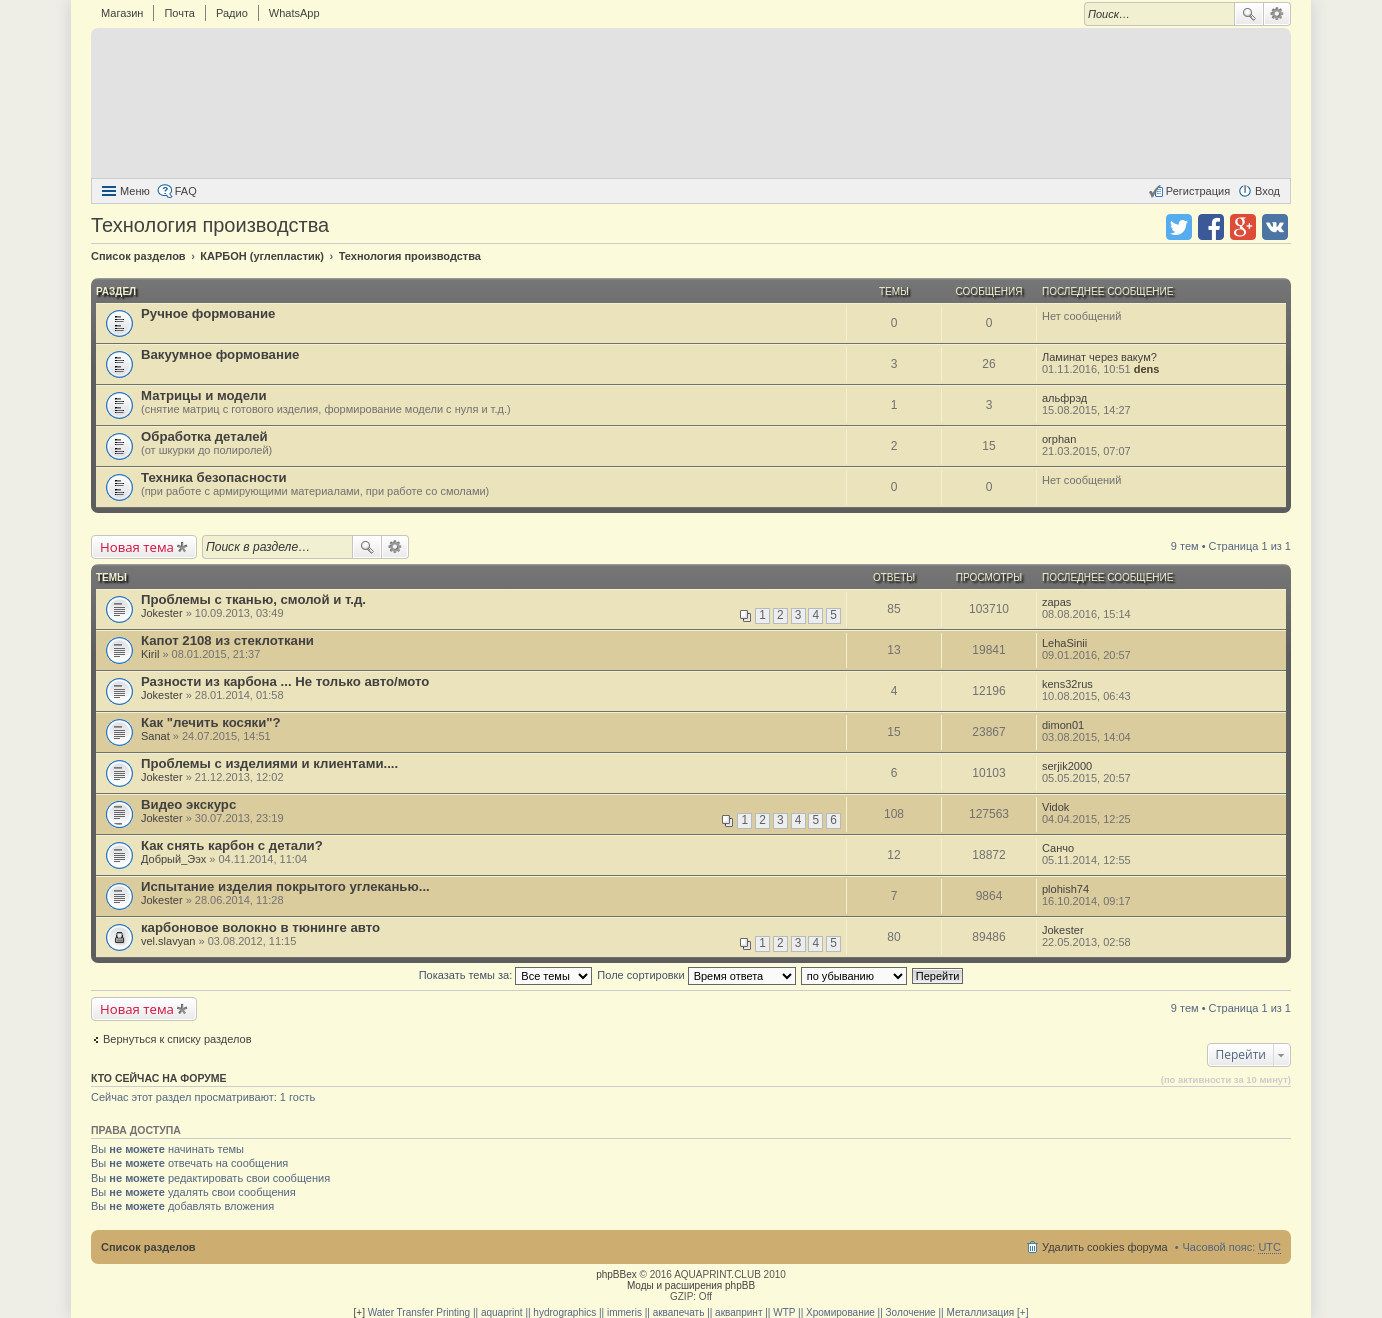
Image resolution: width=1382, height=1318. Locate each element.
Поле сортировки (696, 975)
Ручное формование (208, 313)
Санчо (1058, 848)
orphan (1059, 439)
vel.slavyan (168, 941)
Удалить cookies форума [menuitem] (1105, 1247)
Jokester (162, 613)
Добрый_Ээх (173, 859)
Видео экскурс (188, 804)
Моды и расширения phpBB (691, 1285)
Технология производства (210, 225)
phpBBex (616, 1274)
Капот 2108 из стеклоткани (227, 640)
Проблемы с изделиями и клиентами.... (269, 763)
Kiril (150, 654)
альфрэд (1064, 398)
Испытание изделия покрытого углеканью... (285, 886)
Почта (179, 13)
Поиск (1249, 14)
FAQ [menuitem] (186, 191)
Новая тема (137, 547)
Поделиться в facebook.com (1211, 227)
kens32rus (1067, 684)
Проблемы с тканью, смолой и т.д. (253, 599)
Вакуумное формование (220, 354)
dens (1147, 369)
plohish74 (1065, 889)
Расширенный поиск (1277, 14)
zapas (1056, 602)
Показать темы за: (506, 975)
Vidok (1055, 807)
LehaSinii (1064, 643)
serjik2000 (1067, 766)
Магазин (122, 13)
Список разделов (148, 1247)
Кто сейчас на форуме (159, 1078)
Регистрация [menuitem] (1198, 191)
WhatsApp (294, 13)
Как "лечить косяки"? (211, 722)
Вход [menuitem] (1267, 191)
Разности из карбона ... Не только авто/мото (285, 681)
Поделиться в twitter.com (1179, 227)
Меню (135, 191)
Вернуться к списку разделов (177, 1039)
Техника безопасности (214, 477)
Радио (232, 13)
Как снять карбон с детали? (232, 845)
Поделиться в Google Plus (1243, 227)
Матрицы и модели (204, 395)
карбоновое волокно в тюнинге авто (260, 927)
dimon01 (1063, 725)
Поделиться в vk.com (1275, 227)
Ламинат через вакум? (1099, 357)
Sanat (155, 736)
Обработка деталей (204, 436)
